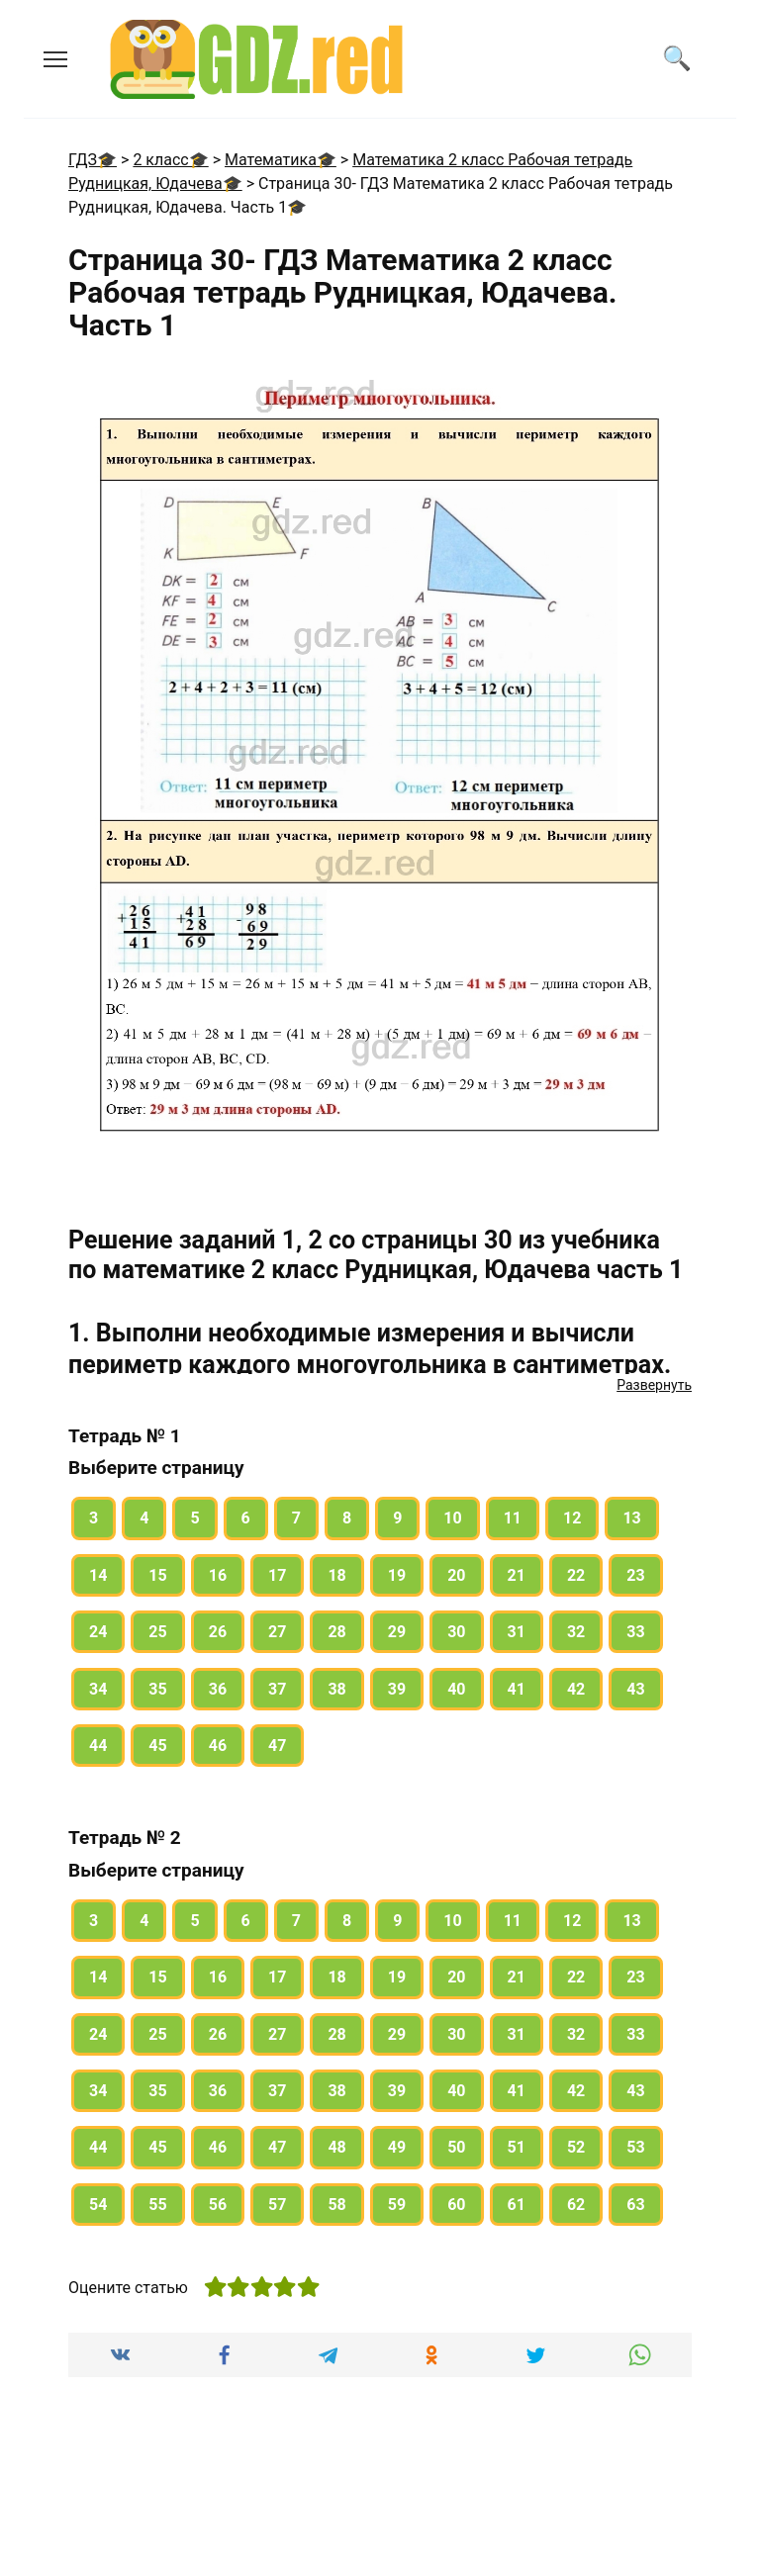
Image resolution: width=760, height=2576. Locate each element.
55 (157, 2204)
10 (452, 1518)
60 (456, 2204)
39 (397, 1689)
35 (157, 1689)
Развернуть (654, 1385)
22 (576, 1575)
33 (635, 1631)
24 (98, 1631)
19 (397, 1575)
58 (336, 2204)
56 (218, 2204)
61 (516, 2204)
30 (456, 1631)
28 (336, 1631)
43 (635, 1689)
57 (277, 2204)
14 (98, 1575)
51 (516, 2147)
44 (98, 1745)
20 (456, 1575)
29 (397, 1631)
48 (336, 2147)
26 (218, 1631)
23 (635, 1575)
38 (336, 1689)
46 (218, 1745)
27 (277, 1631)
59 (397, 2204)
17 (277, 1575)
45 (157, 1745)
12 (572, 1518)
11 (513, 1518)
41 (516, 1689)
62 (576, 2204)
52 (576, 2147)
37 (277, 1689)
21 (516, 1575)
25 (157, 1631)
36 (218, 1689)
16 (218, 1575)
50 (456, 2147)
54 (98, 2204)
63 (635, 2204)
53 (635, 2147)
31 (516, 1631)
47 (277, 1745)
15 (157, 1575)
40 (456, 1689)
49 (397, 2147)
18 (336, 1575)
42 (576, 1689)
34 (98, 1689)
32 (576, 1631)
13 (631, 1518)
